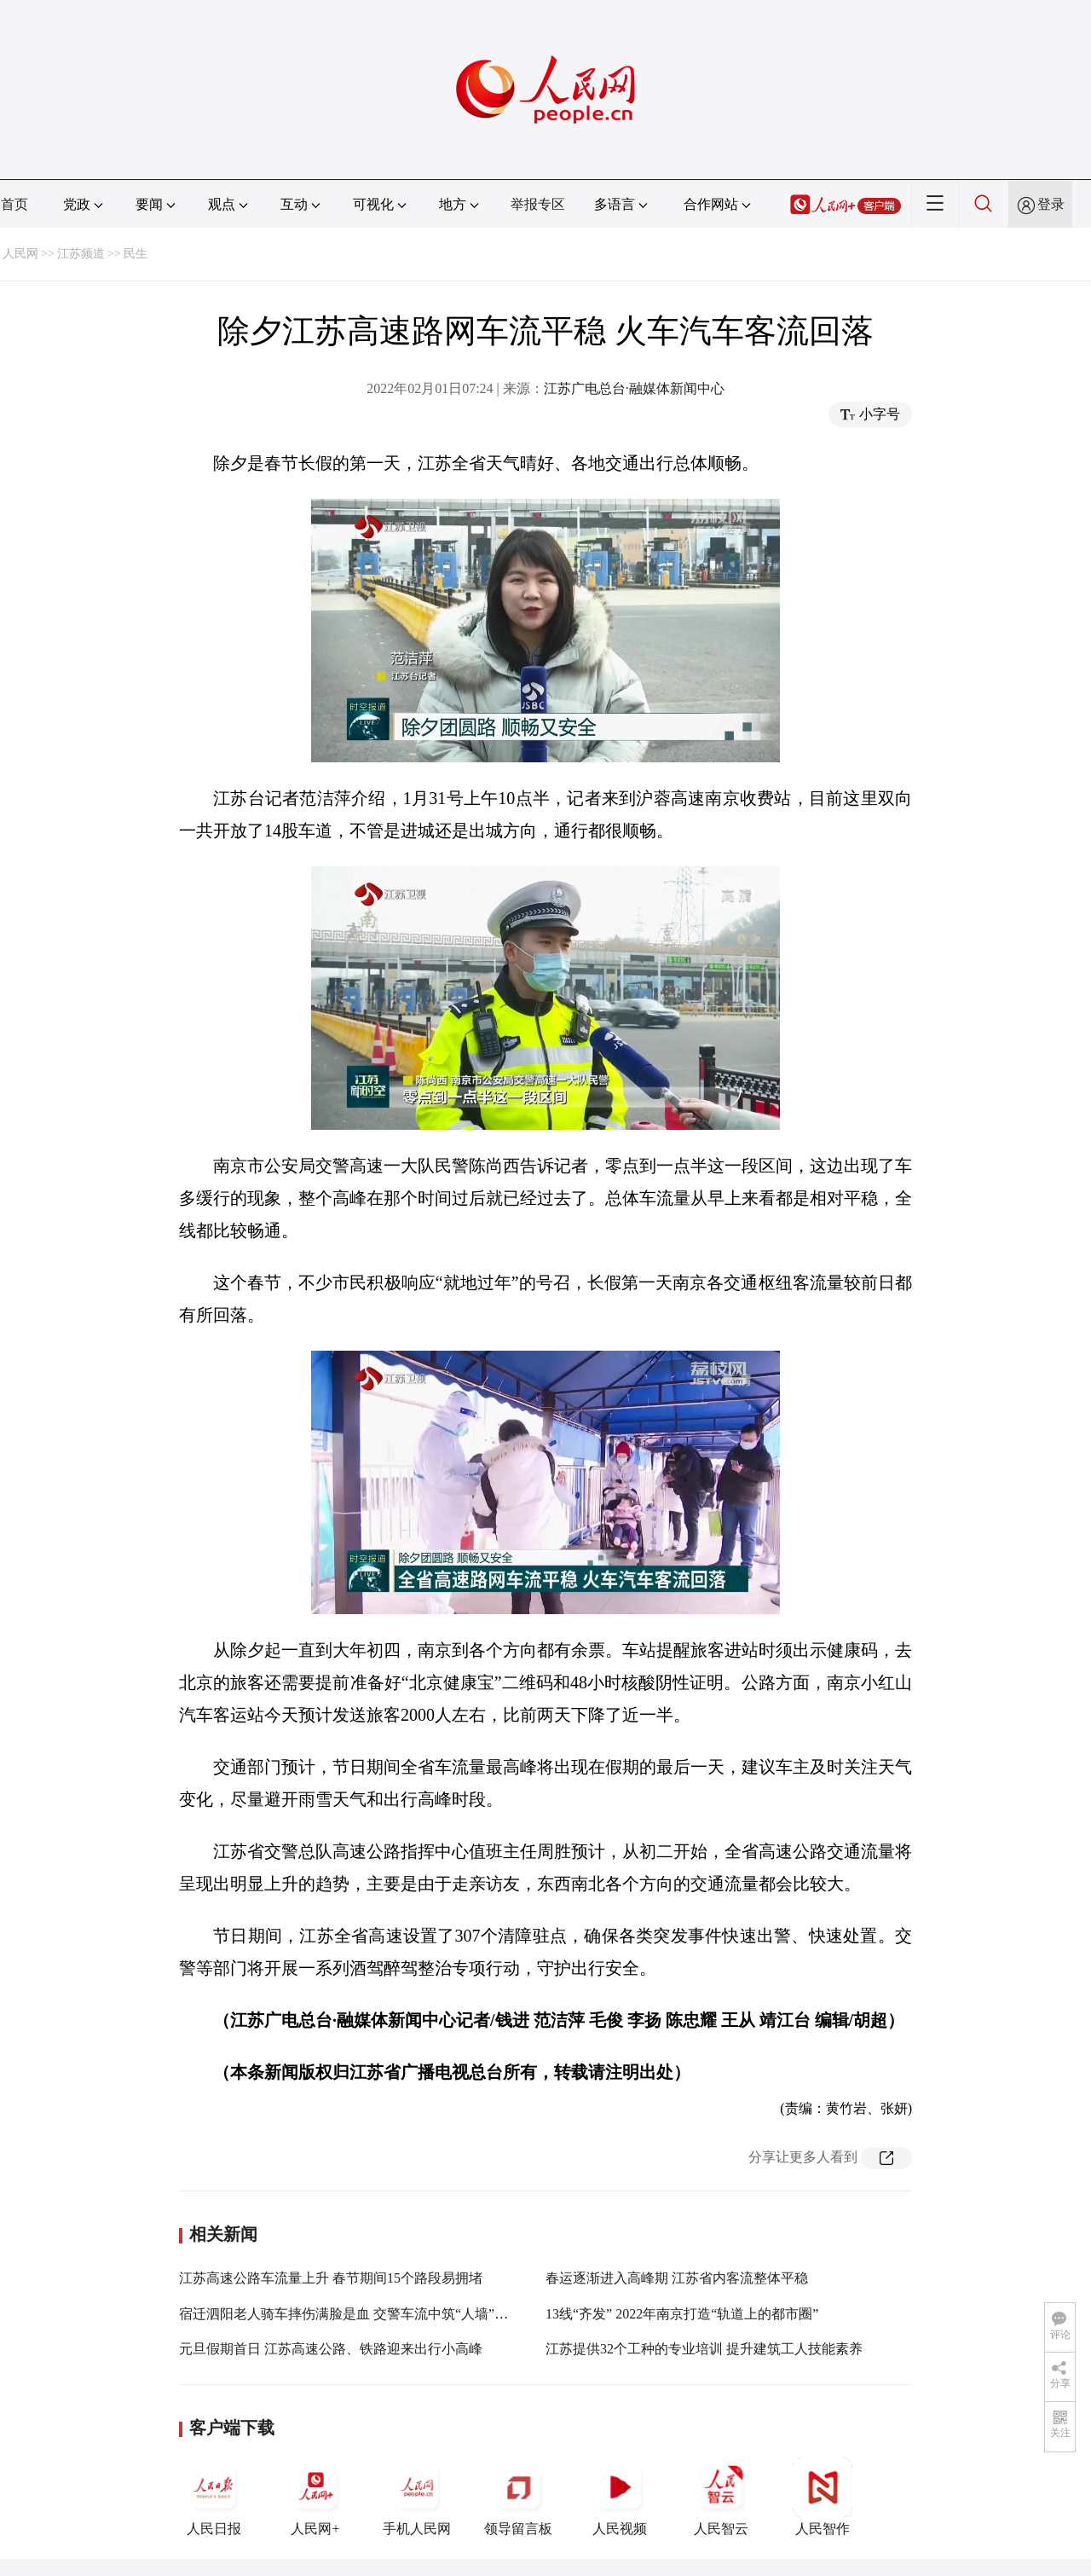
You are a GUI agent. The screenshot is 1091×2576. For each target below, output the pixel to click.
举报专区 (538, 204)
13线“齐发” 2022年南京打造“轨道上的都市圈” (682, 2314)
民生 (135, 253)
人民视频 (619, 2496)
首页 (14, 204)
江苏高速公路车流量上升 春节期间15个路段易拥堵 (330, 2278)
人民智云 (721, 2496)
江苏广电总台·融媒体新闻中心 (634, 388)
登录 (1051, 204)
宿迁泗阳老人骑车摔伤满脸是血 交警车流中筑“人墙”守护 (350, 2314)
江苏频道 (81, 253)
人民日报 (214, 2496)
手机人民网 (417, 2496)
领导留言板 (518, 2496)
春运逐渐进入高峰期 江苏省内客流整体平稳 (677, 2278)
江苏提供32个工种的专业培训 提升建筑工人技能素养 (704, 2349)
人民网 (20, 253)
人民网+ (315, 2496)
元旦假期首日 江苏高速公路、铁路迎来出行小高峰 (330, 2349)
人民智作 (822, 2496)
